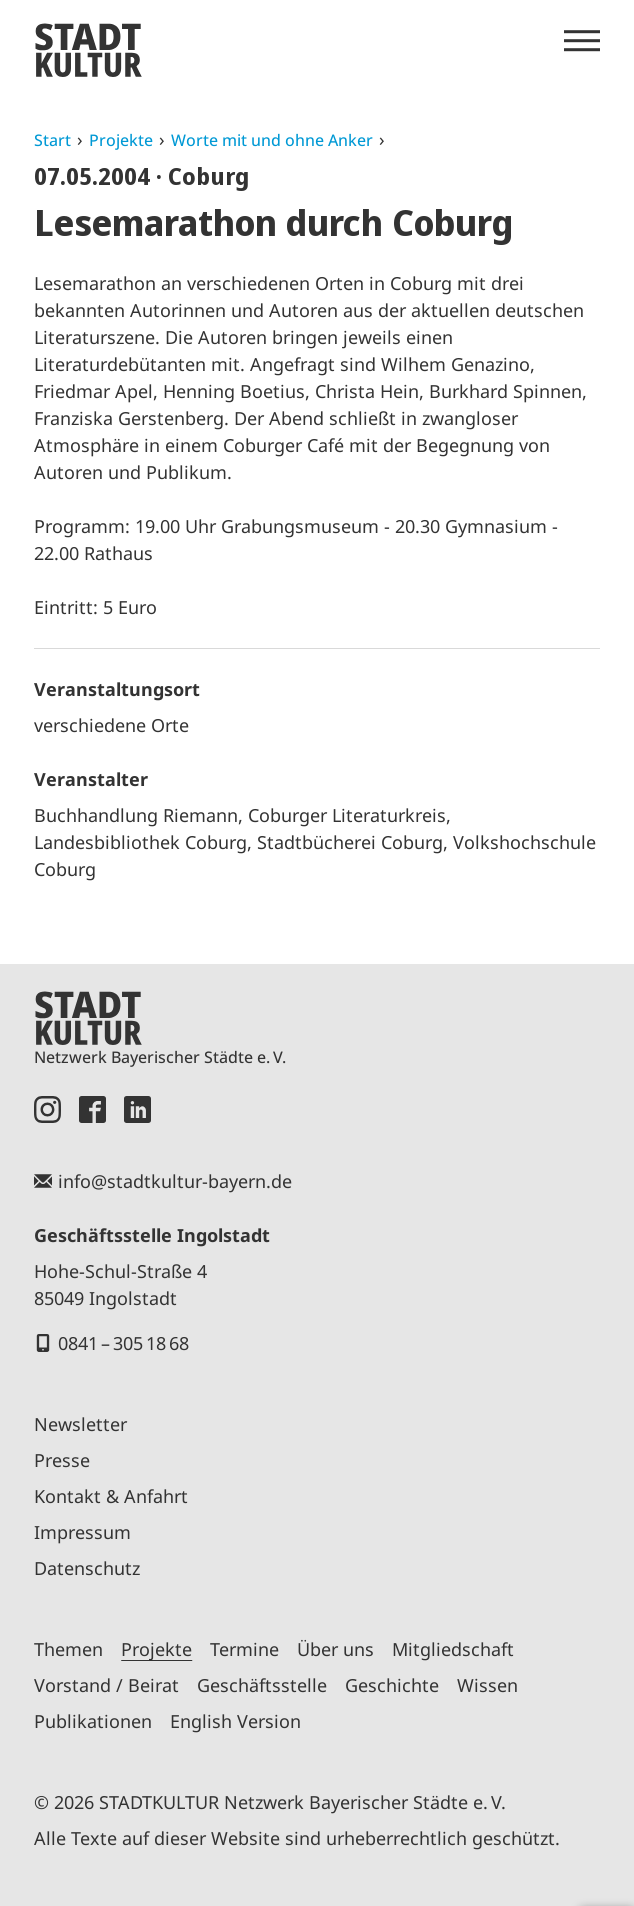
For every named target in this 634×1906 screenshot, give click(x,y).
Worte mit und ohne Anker (272, 140)
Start (52, 140)
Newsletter (80, 1424)
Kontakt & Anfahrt (111, 1496)
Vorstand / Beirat (106, 1685)
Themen (68, 1649)
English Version (235, 1721)
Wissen (487, 1685)
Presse (62, 1460)
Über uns (335, 1649)
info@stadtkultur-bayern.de (175, 1181)
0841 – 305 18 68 (123, 1343)
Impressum (82, 1532)
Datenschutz (87, 1568)
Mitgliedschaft (453, 1649)
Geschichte (392, 1685)
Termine (244, 1649)
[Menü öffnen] (582, 41)
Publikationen (93, 1721)
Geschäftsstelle (262, 1685)
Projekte (121, 140)
